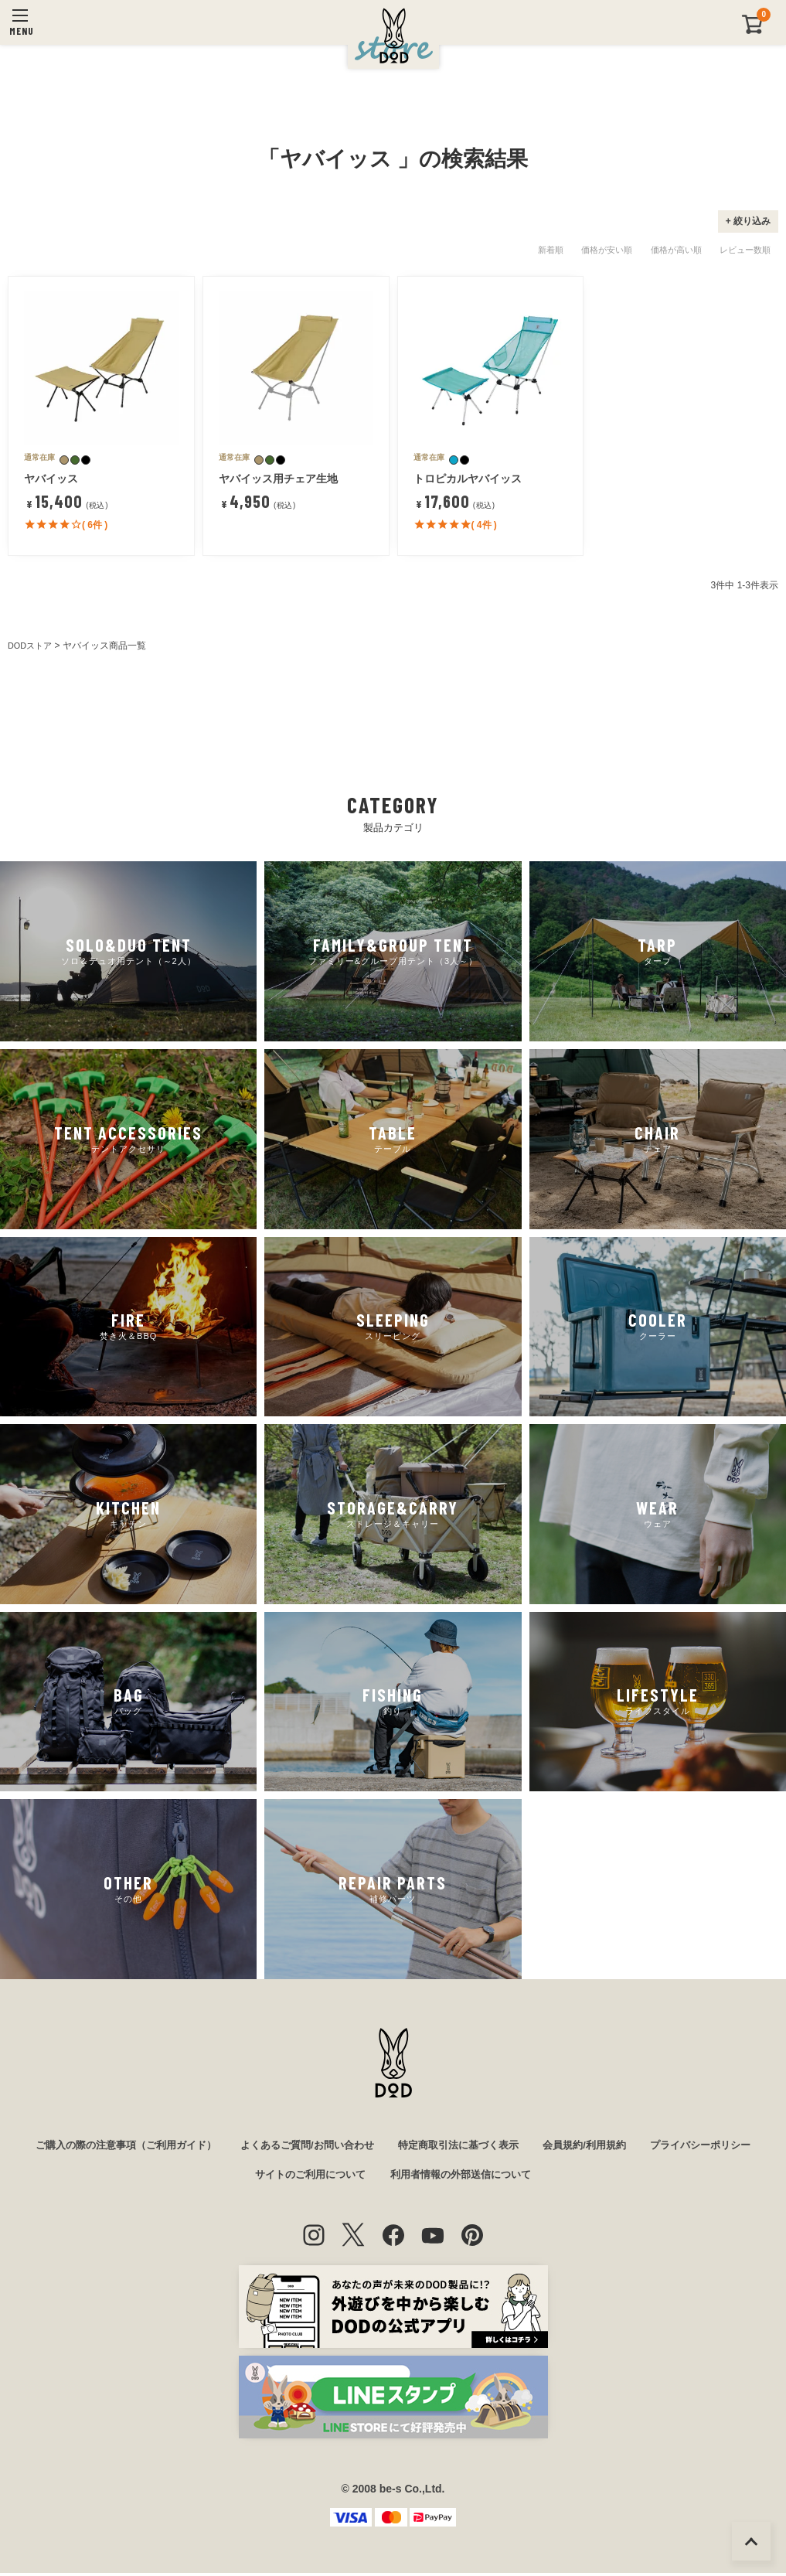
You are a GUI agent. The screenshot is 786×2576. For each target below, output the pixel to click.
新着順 (550, 249)
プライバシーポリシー (233, 2177)
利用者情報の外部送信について (531, 2177)
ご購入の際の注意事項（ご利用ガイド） (175, 2146)
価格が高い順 (676, 249)
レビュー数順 (745, 249)
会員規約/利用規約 (664, 2146)
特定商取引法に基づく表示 (529, 2146)
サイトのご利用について (371, 2177)
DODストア (32, 645)
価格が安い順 (606, 249)
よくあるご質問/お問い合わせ (369, 2146)
